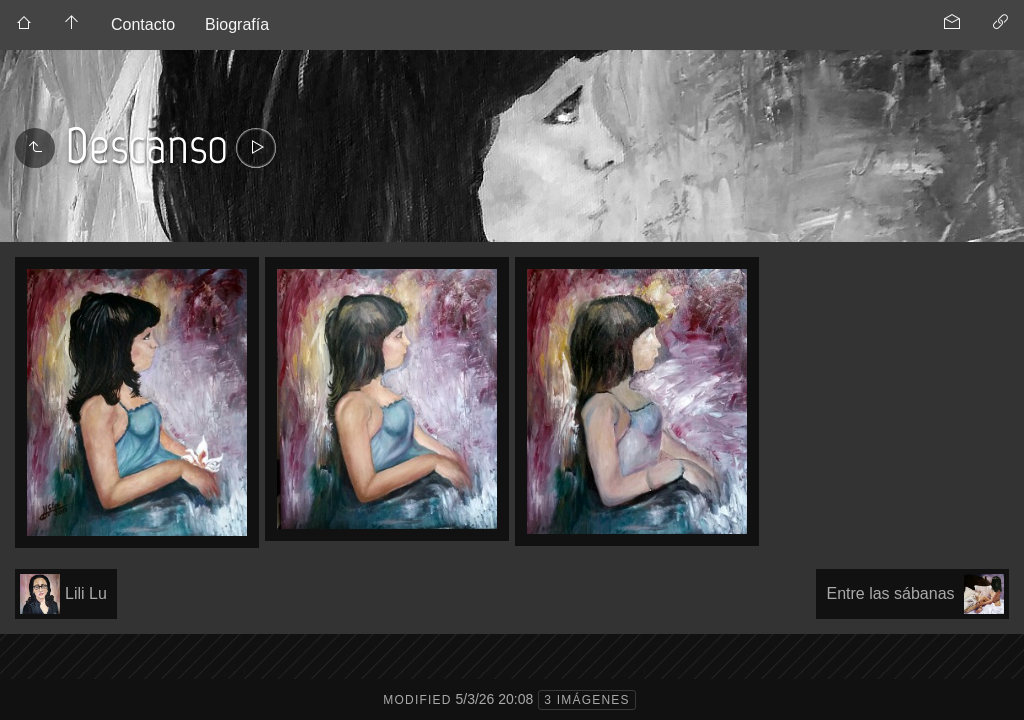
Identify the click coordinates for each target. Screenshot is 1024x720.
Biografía (237, 24)
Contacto (143, 24)
